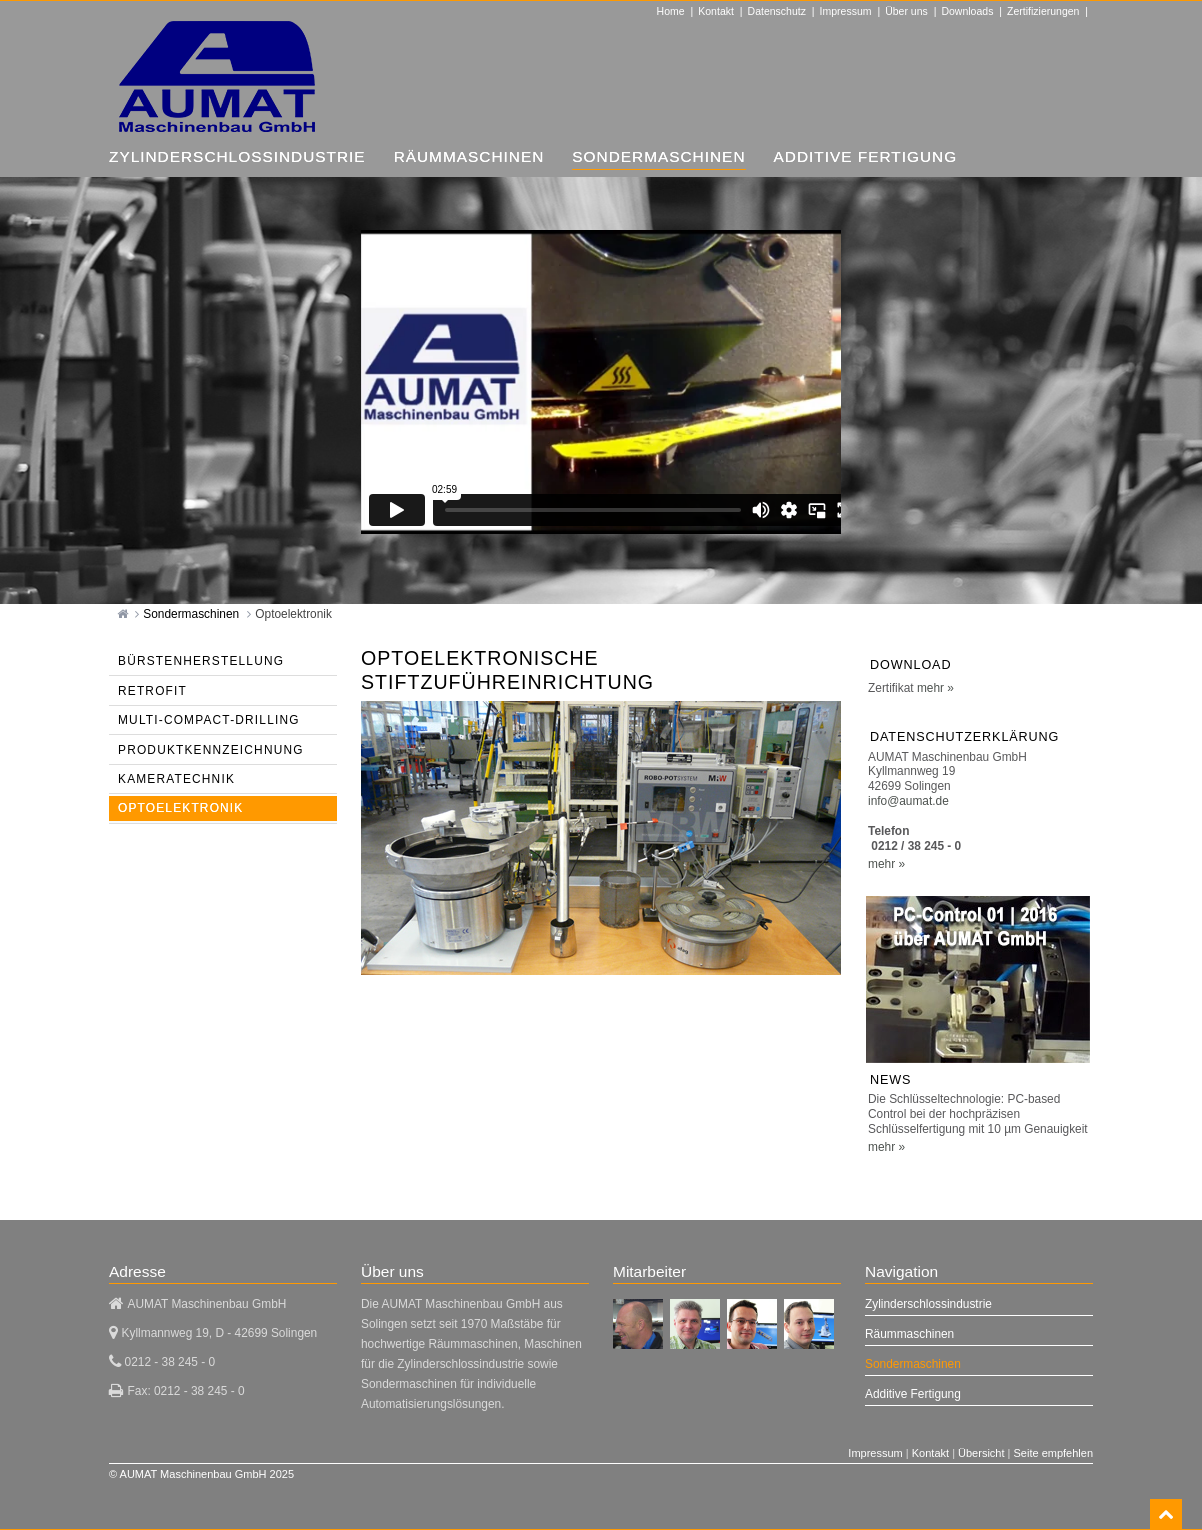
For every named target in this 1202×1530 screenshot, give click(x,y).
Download (910, 665)
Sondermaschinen (192, 614)
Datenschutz (777, 11)
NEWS (890, 1080)
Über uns (906, 11)
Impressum (846, 11)
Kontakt (716, 11)
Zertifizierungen (1043, 11)
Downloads (967, 11)
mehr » (935, 688)
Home (671, 11)
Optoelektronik (293, 614)
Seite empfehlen (1054, 1453)
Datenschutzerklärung (964, 737)
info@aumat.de (908, 801)
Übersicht (981, 1453)
